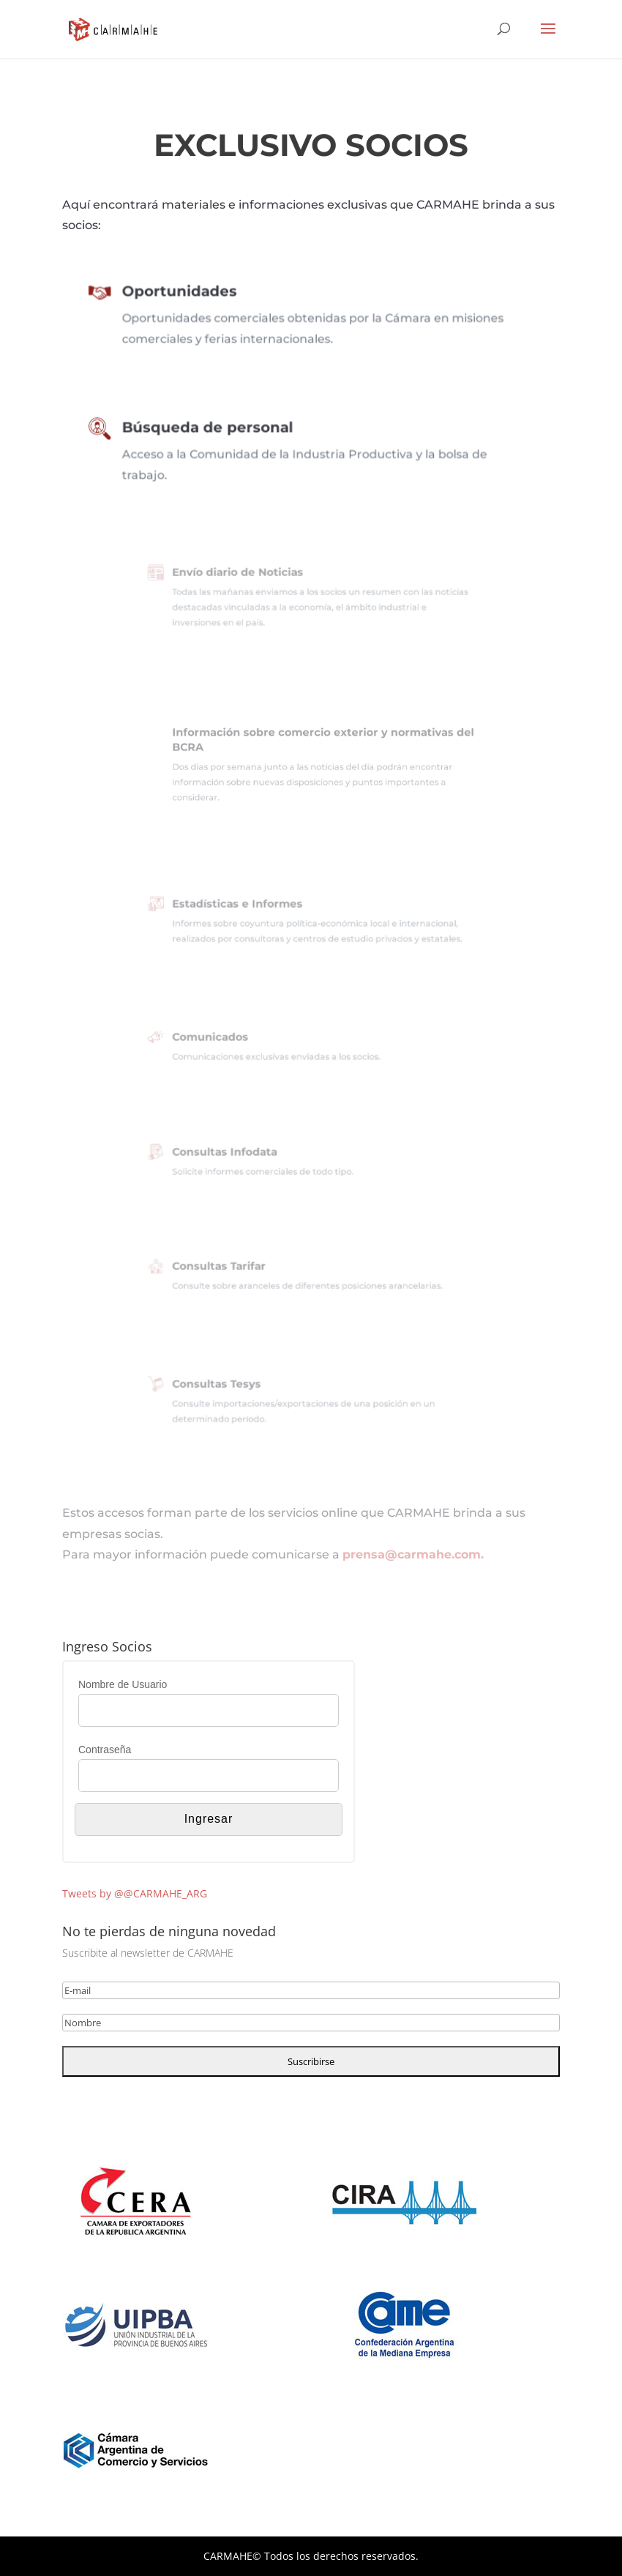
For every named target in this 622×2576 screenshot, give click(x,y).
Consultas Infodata (241, 1154)
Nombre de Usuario (122, 1684)
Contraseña (104, 1749)
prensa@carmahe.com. (413, 1554)
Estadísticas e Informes (251, 907)
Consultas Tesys (235, 1387)
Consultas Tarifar (236, 1268)
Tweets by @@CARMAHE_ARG (134, 1893)
